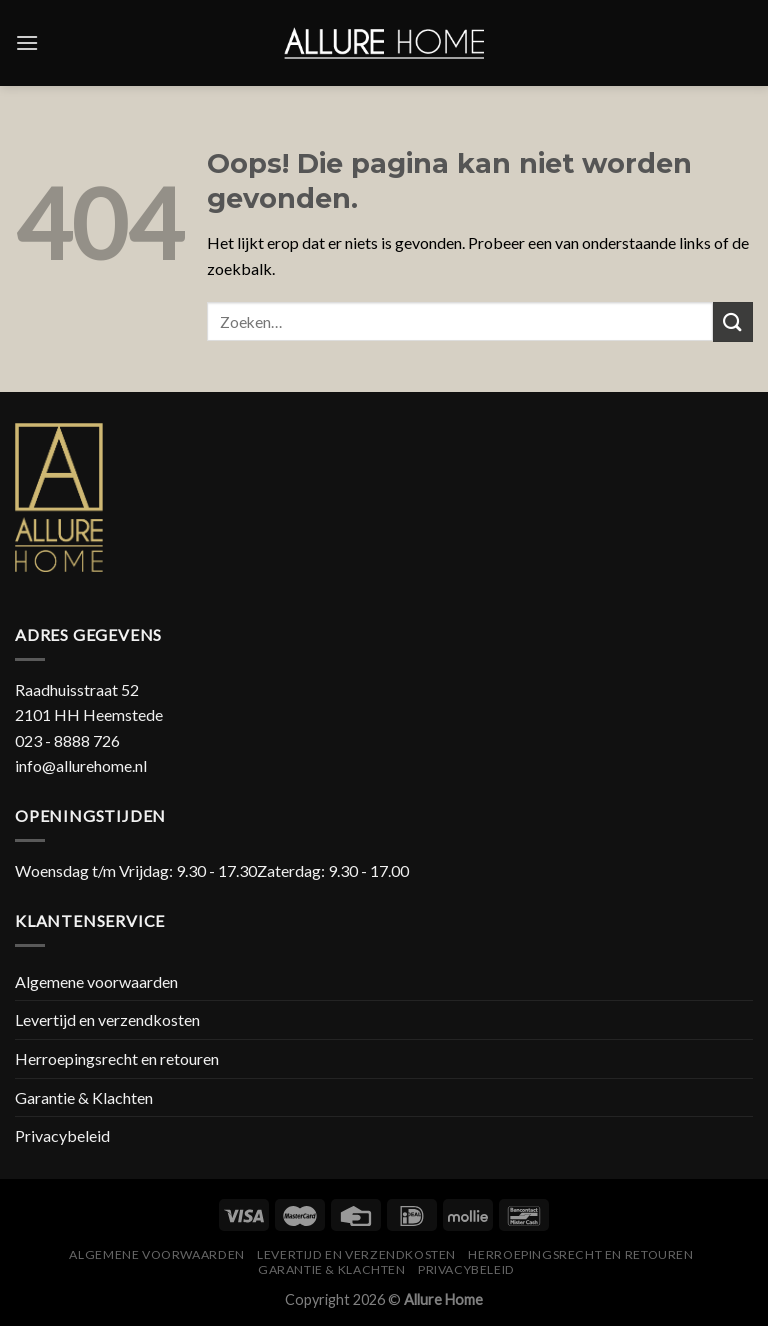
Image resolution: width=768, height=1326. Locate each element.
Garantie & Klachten (84, 1097)
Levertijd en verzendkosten (107, 1019)
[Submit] (733, 321)
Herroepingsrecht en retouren (117, 1058)
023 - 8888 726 (67, 740)
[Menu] (27, 42)
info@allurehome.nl (81, 765)
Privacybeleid (62, 1135)
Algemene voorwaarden (96, 981)
